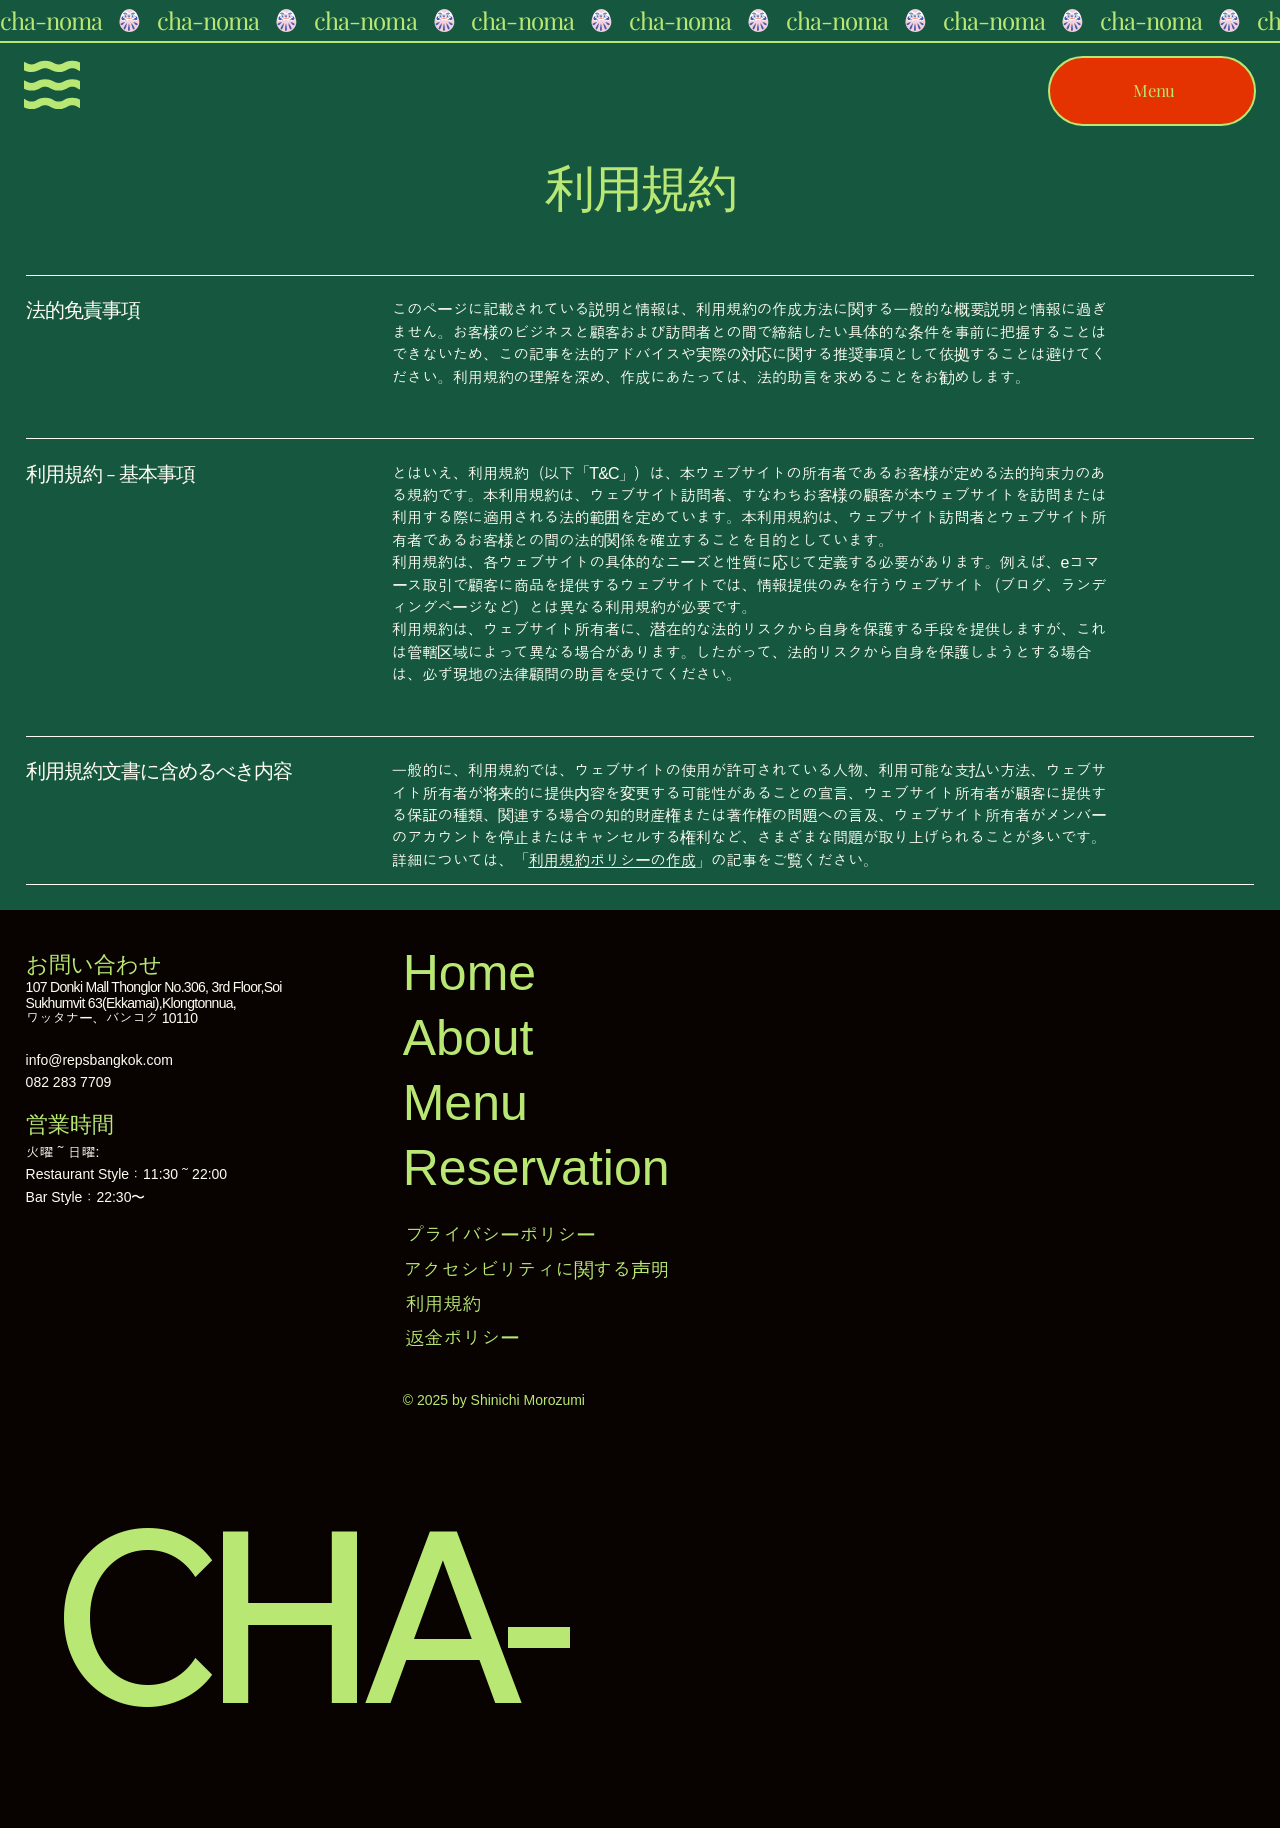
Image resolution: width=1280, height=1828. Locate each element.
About (468, 1038)
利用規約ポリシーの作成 (611, 860)
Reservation (536, 1168)
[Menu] (52, 85)
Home (469, 973)
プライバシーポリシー (500, 1235)
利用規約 (443, 1304)
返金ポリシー (462, 1338)
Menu (465, 1103)
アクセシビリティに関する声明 (536, 1270)
